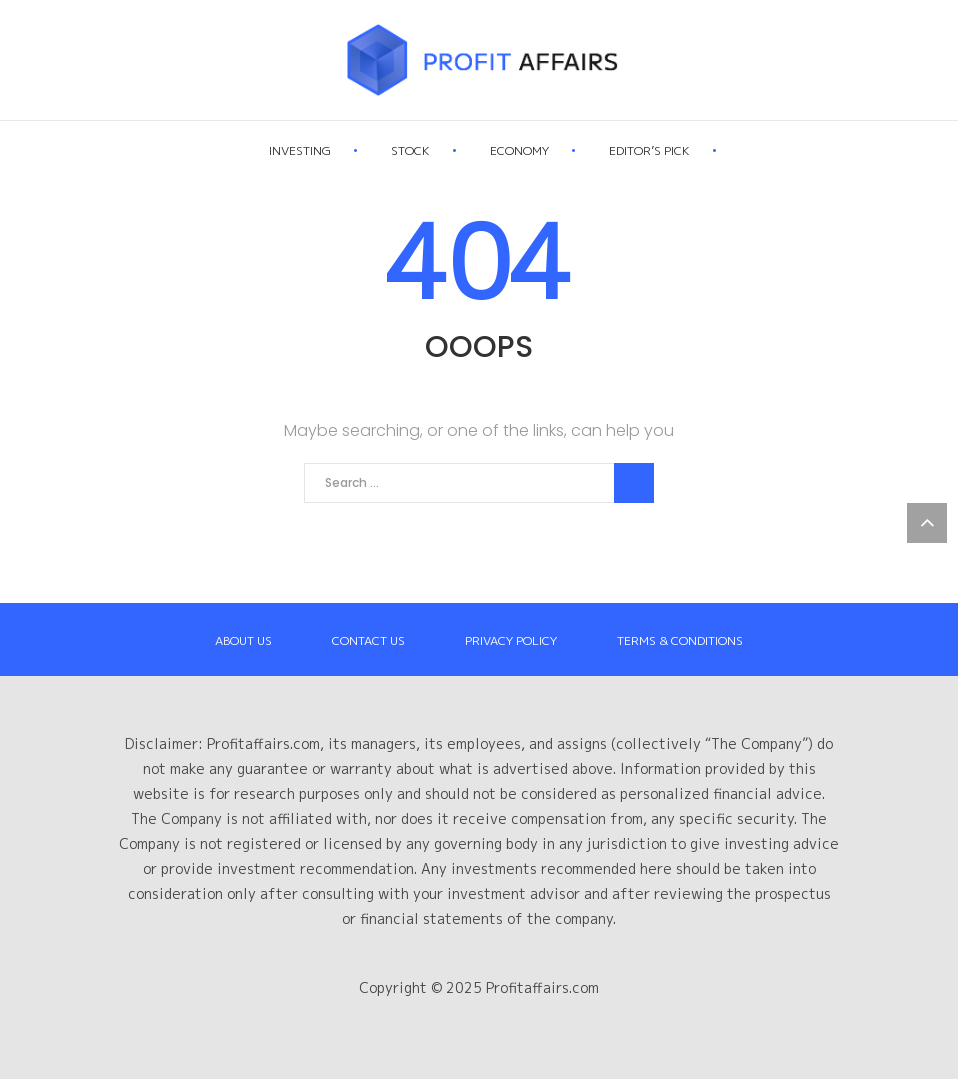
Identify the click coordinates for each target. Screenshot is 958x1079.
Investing (344, 152)
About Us (243, 640)
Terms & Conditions (680, 640)
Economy (563, 152)
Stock (454, 152)
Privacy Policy (511, 640)
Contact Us (368, 640)
